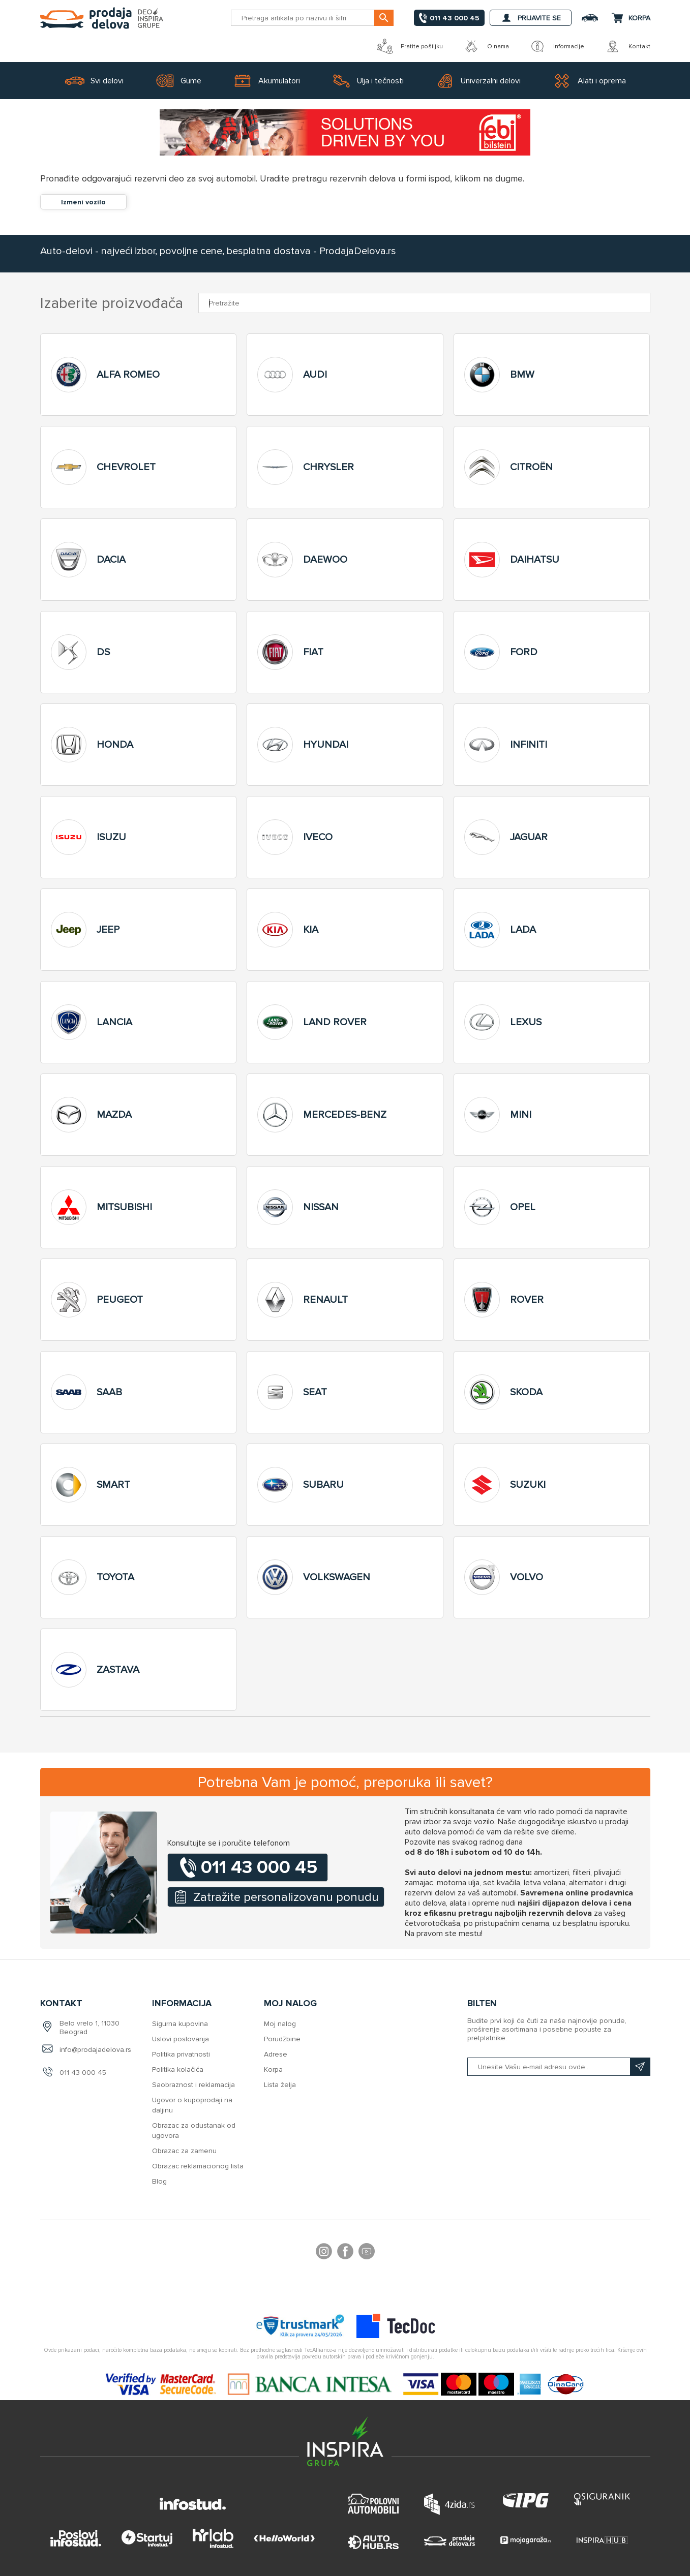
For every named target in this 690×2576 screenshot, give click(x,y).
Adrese (275, 2054)
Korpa (273, 2069)
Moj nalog (280, 2023)
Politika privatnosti (181, 2054)
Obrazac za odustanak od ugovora (193, 2130)
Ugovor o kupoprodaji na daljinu (192, 2105)
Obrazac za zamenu (184, 2150)
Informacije (556, 46)
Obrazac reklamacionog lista (198, 2166)
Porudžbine (282, 2039)
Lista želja (280, 2084)
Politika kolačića (177, 2069)
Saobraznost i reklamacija (193, 2084)
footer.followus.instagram (324, 2252)
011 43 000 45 (82, 2072)
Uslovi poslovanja (180, 2039)
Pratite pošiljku (410, 46)
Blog (159, 2181)
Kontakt (627, 46)
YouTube (366, 2252)
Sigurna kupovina (180, 2023)
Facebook (345, 2252)
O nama (486, 46)
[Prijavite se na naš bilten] (558, 2067)
